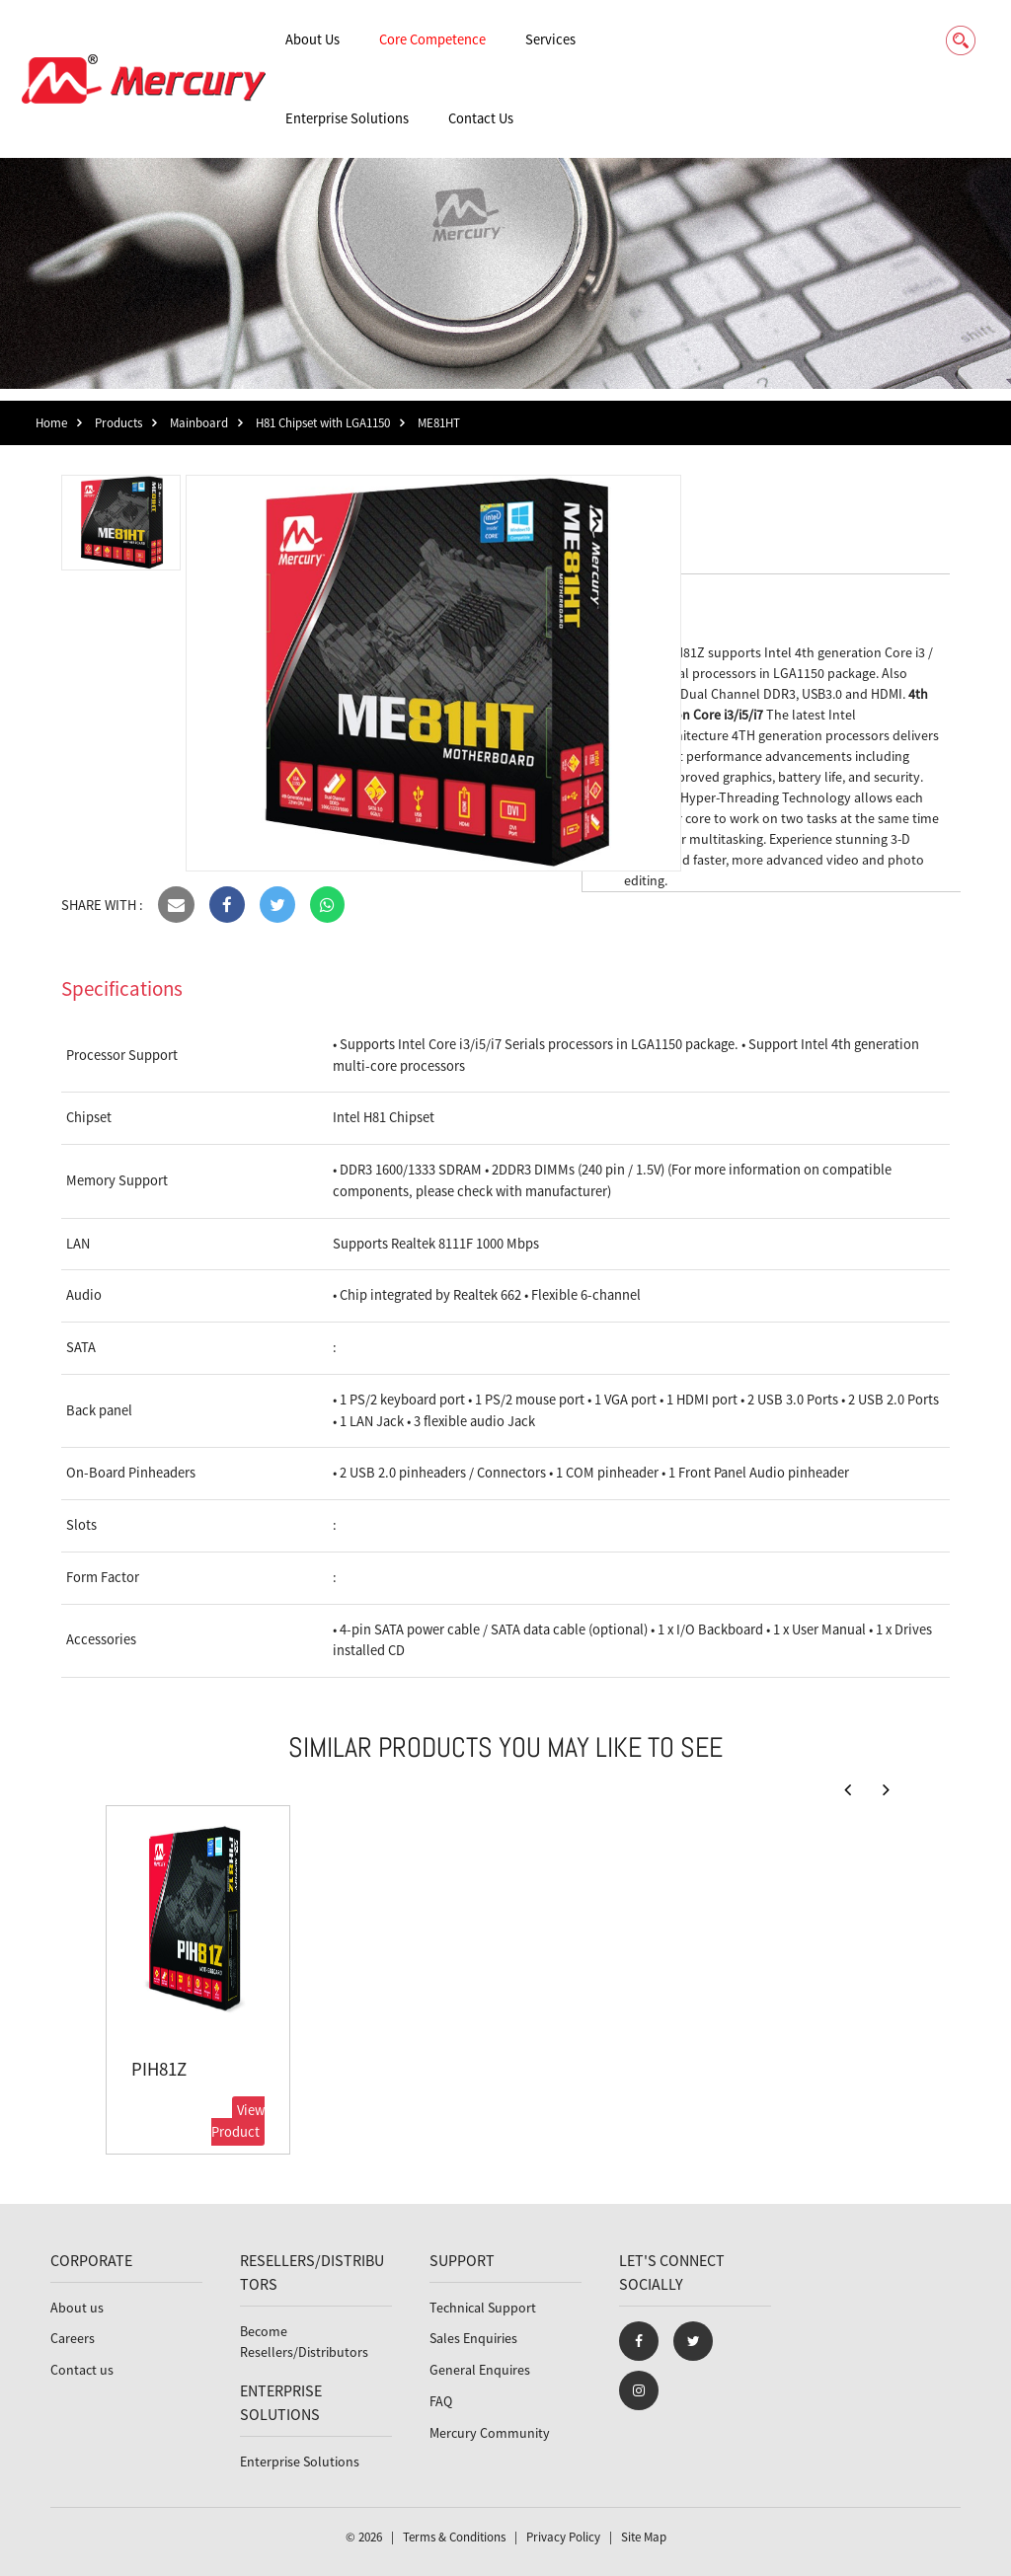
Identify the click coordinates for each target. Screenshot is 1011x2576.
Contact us (82, 2370)
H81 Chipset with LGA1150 (323, 423)
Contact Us (480, 118)
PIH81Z (159, 2069)
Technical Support (482, 2307)
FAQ (440, 2401)
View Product (238, 2121)
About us (77, 2307)
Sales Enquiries (473, 2338)
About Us (312, 39)
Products (118, 423)
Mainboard (199, 423)
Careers (72, 2338)
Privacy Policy (563, 2537)
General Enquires (479, 2370)
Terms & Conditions (454, 2537)
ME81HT (439, 423)
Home (51, 423)
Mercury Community (489, 2433)
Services (550, 39)
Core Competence (432, 39)
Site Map (643, 2537)
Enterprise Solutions (347, 118)
